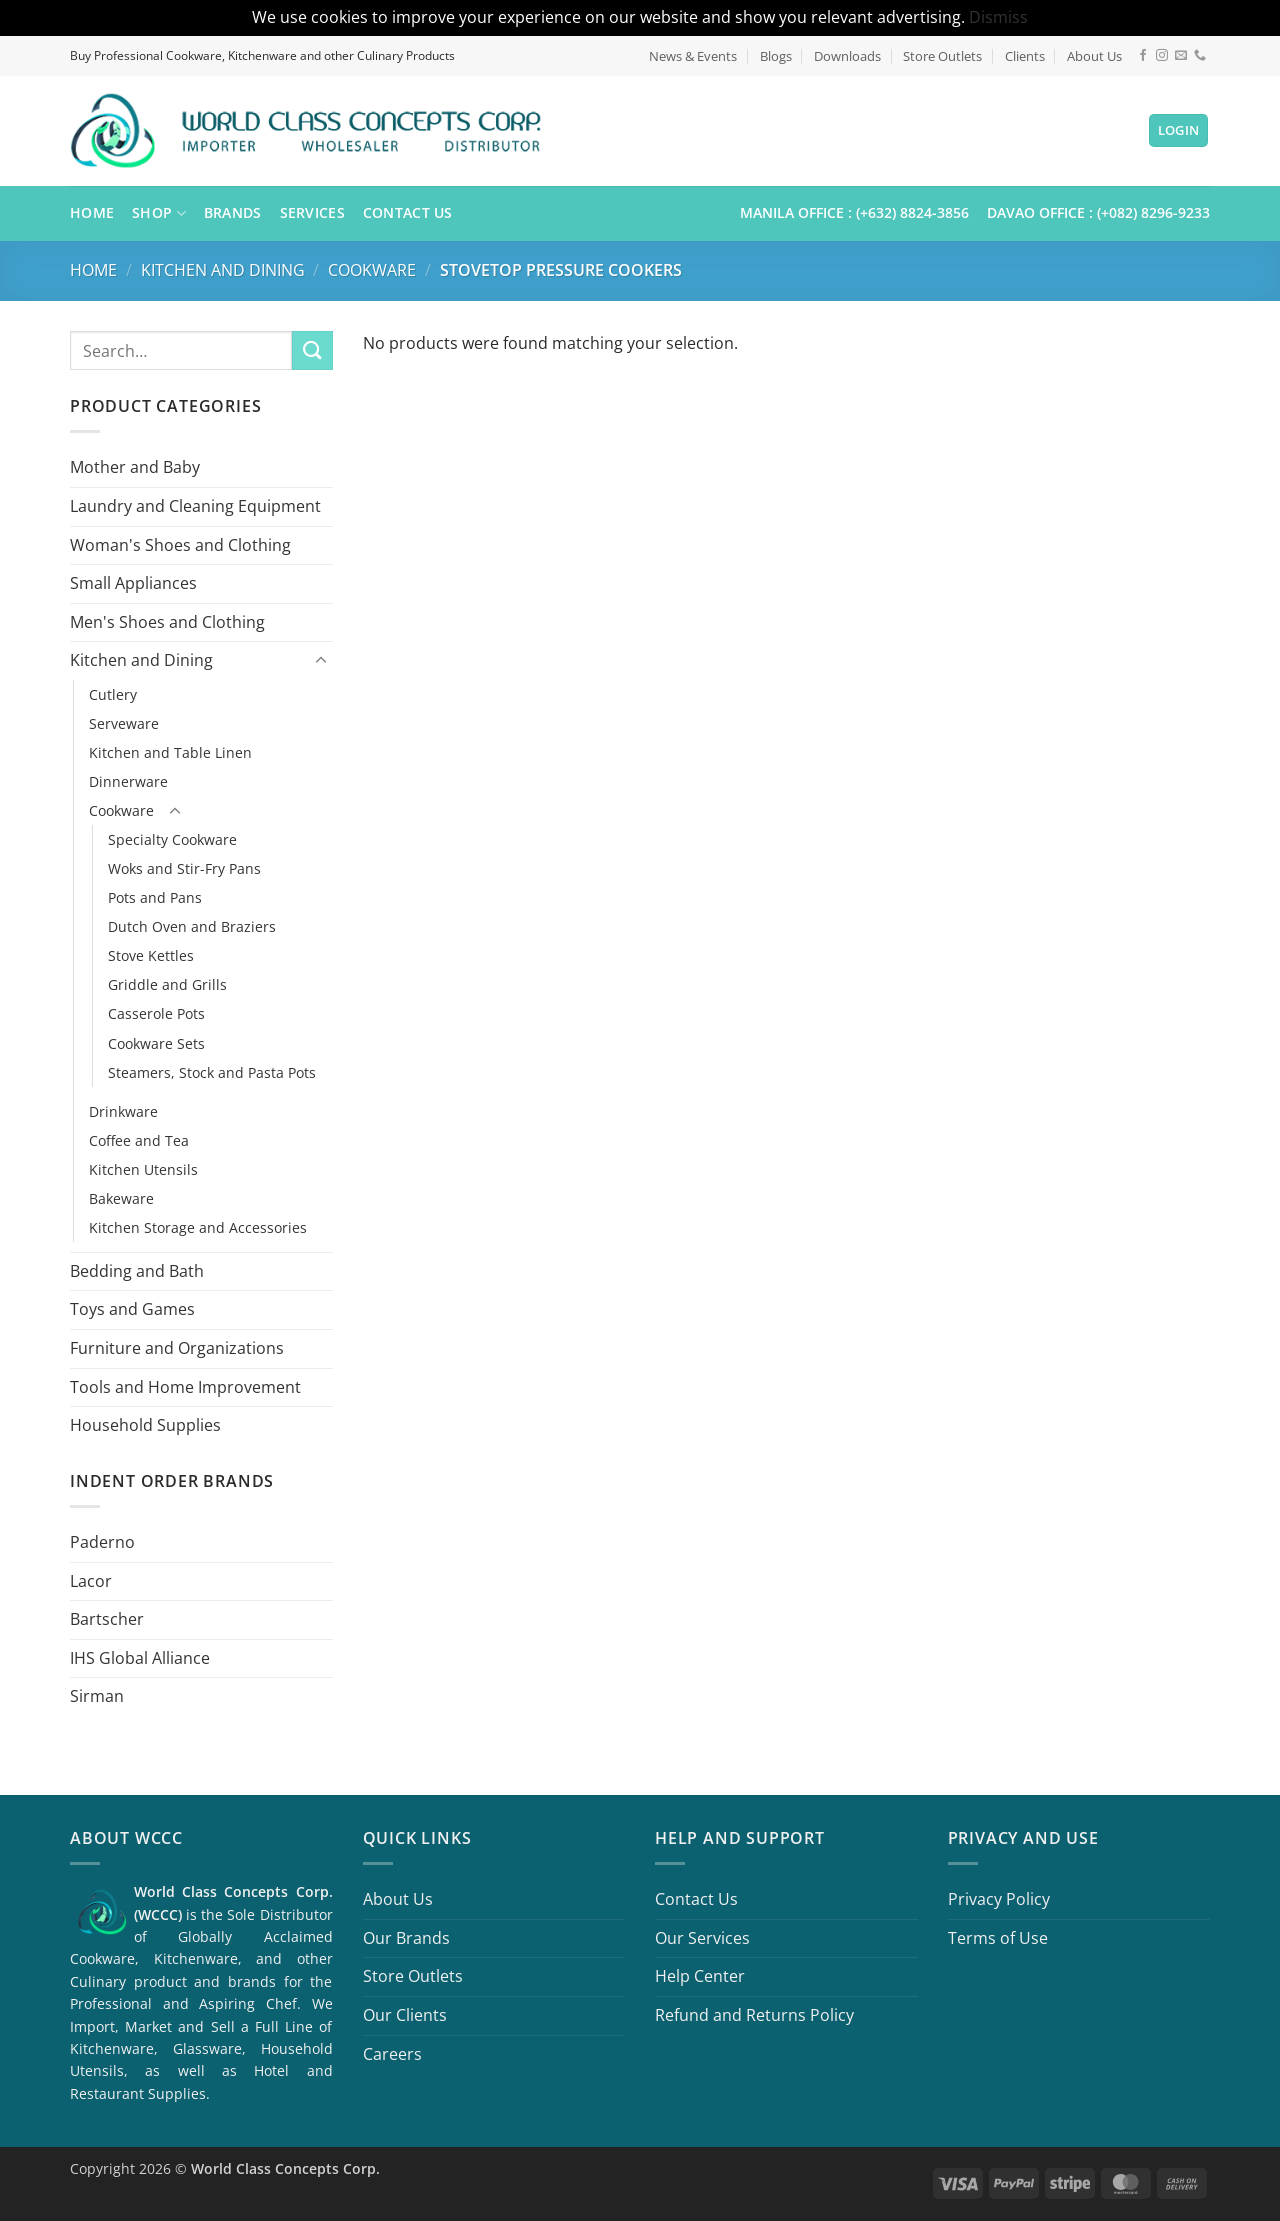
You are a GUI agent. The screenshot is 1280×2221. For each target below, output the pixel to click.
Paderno (102, 1542)
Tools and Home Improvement (185, 1386)
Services (312, 212)
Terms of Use (998, 1938)
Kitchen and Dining (223, 270)
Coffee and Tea (139, 1139)
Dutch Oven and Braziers (192, 926)
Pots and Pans (155, 897)
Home (92, 212)
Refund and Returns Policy (754, 2015)
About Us (1094, 56)
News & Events (693, 56)
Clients (1025, 56)
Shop (159, 213)
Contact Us (408, 212)
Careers (392, 2054)
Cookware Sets (156, 1042)
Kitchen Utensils (143, 1168)
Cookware (372, 270)
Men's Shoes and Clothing (167, 621)
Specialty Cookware (172, 839)
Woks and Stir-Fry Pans (184, 868)
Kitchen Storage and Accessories (198, 1226)
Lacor (91, 1580)
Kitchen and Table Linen (170, 752)
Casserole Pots (156, 1013)
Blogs (776, 56)
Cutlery (113, 694)
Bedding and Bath (137, 1270)
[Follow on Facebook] (1143, 56)
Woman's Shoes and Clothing (180, 544)
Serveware (124, 723)
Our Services (702, 1938)
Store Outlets (942, 56)
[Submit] (312, 350)
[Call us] (1200, 56)
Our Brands (406, 1938)
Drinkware (123, 1110)
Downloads (847, 56)
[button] (1179, 130)
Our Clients (405, 2015)
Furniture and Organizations (177, 1348)
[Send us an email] (1181, 56)
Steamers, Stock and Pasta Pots (212, 1071)
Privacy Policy (999, 1899)
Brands (233, 212)
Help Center (700, 1976)
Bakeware (121, 1197)
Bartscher (107, 1619)
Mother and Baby (135, 467)
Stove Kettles (151, 955)
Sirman (97, 1696)
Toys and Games (132, 1309)
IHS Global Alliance (140, 1657)
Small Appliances (133, 583)
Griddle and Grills (167, 984)
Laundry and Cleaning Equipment (195, 506)
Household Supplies (145, 1425)
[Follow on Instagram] (1162, 56)
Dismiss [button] (998, 17)
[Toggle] (321, 661)
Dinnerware (128, 781)
